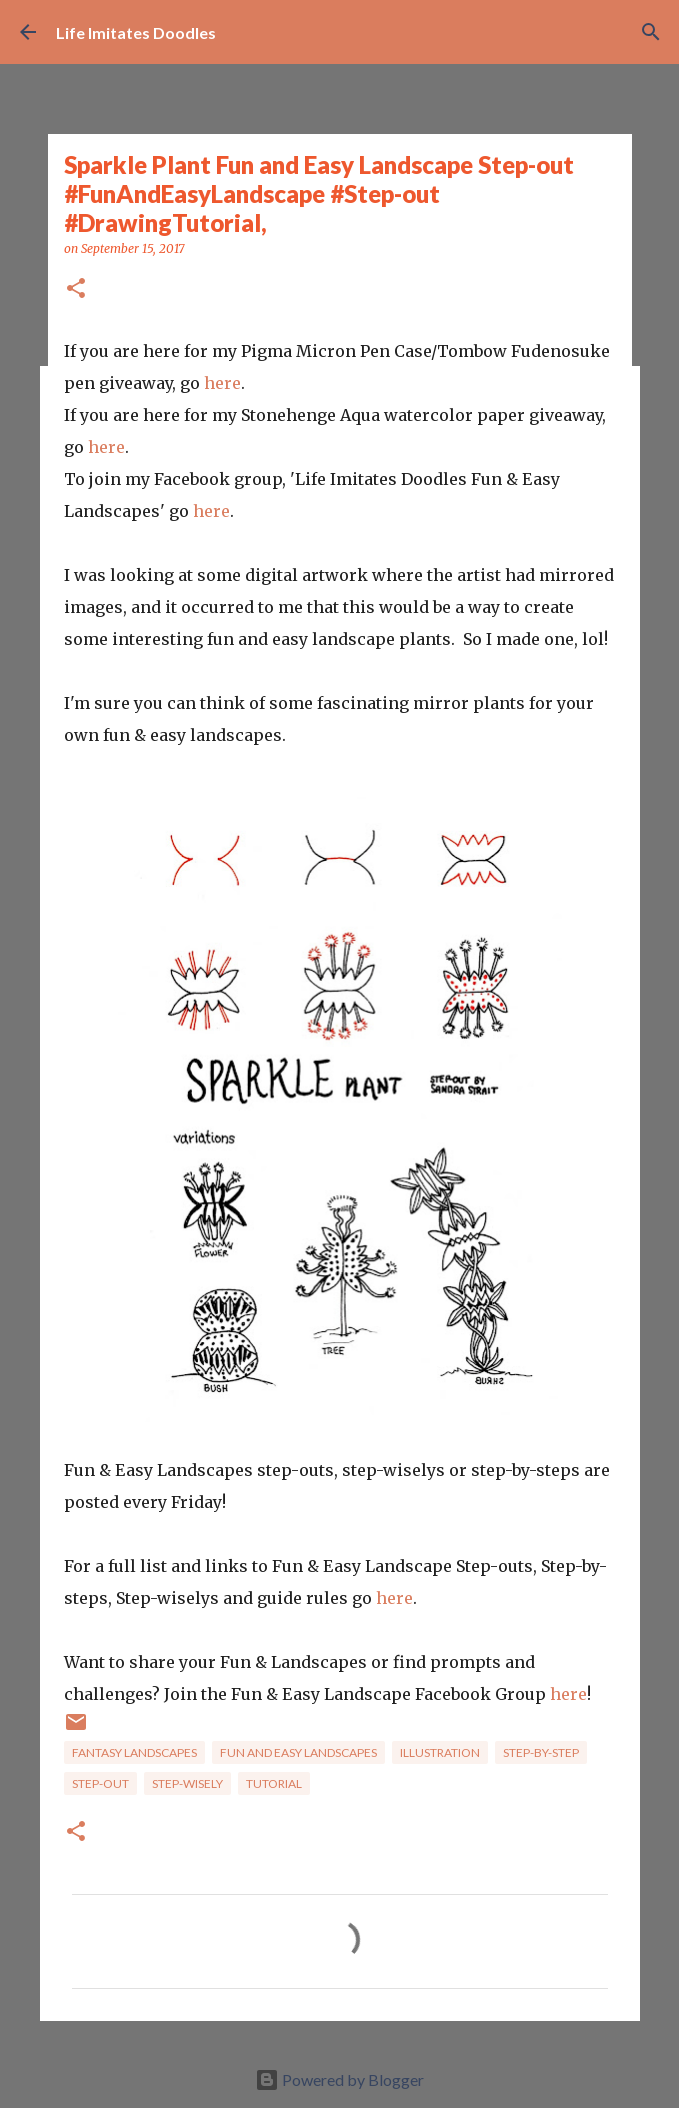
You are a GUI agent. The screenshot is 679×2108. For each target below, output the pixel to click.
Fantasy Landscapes (134, 1752)
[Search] (651, 32)
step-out (100, 1783)
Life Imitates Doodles (136, 32)
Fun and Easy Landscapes (298, 1752)
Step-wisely (187, 1783)
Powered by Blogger (339, 2079)
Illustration (440, 1752)
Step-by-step (541, 1752)
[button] (76, 289)
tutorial (274, 1783)
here (222, 383)
